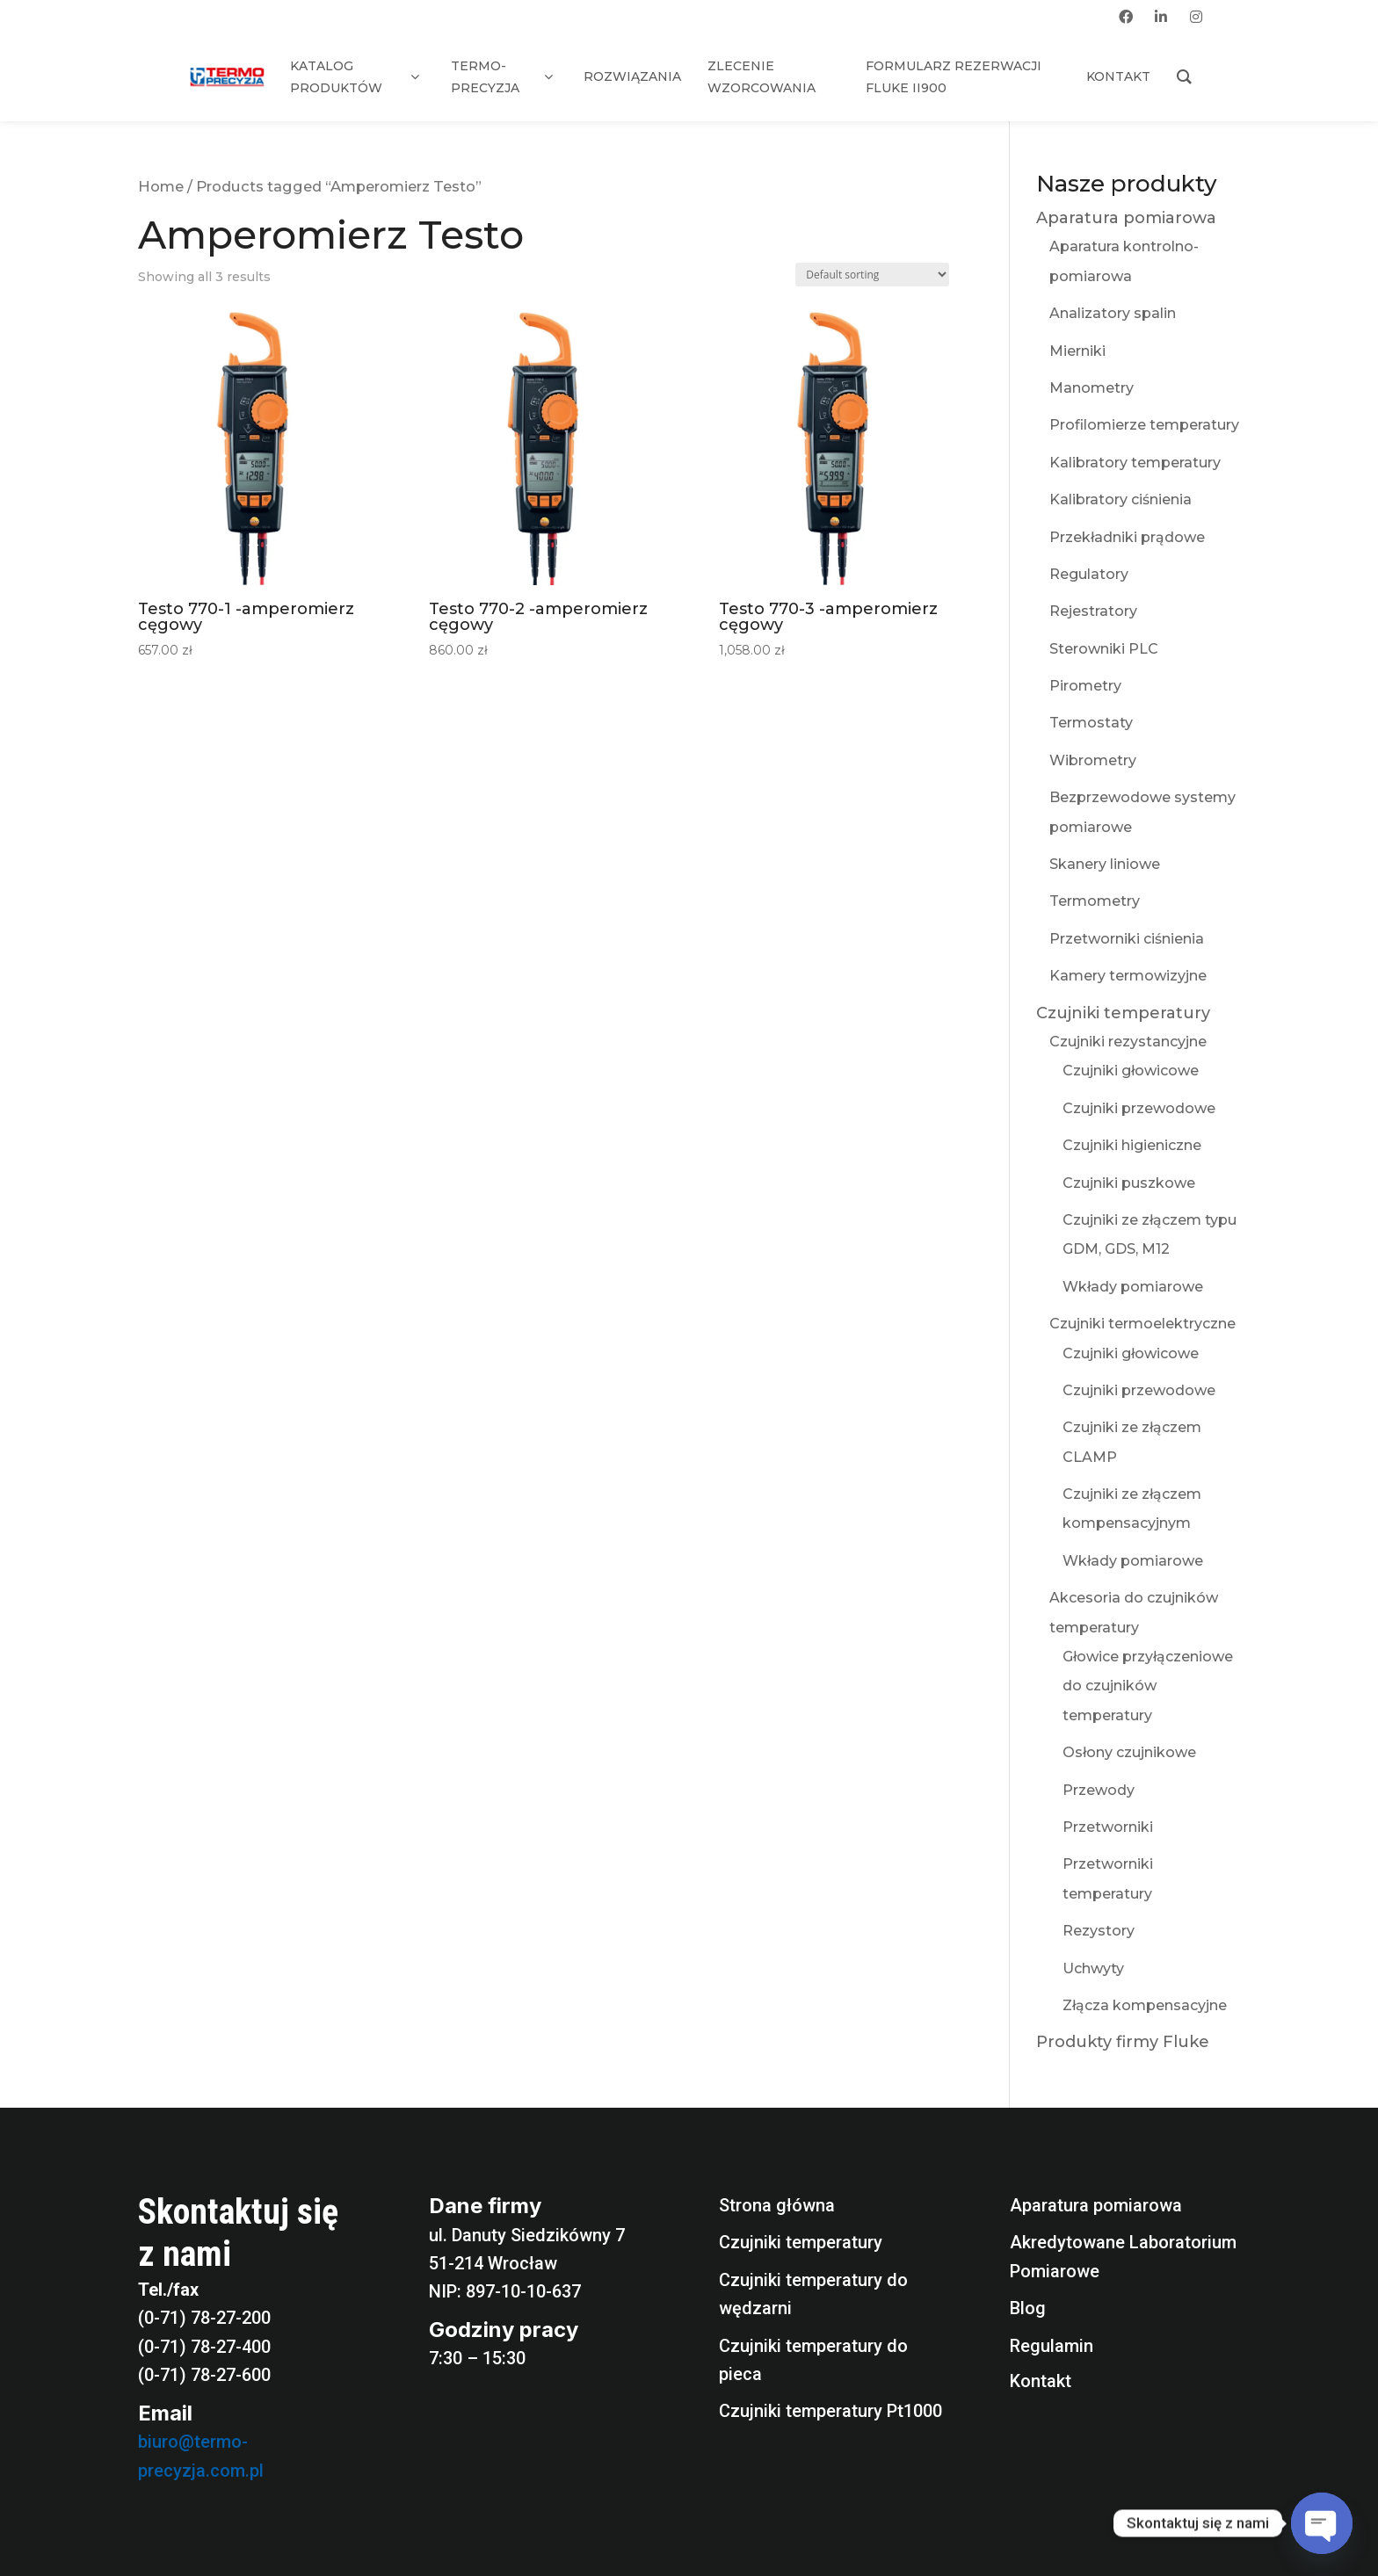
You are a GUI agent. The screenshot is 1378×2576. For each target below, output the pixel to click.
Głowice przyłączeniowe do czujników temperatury (1148, 1686)
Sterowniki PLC (1103, 648)
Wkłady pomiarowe (1133, 1286)
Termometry (1094, 901)
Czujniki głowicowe (1131, 1070)
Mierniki (1077, 351)
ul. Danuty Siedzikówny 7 (527, 2235)
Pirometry (1085, 685)
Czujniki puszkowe (1129, 1183)
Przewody (1099, 1790)
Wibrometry (1092, 760)
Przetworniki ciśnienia (1126, 938)
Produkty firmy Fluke (1122, 2041)
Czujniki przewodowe (1139, 1108)
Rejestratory (1093, 611)
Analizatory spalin (1112, 313)
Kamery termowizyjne (1128, 975)
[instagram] (1196, 16)
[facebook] (1126, 16)
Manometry (1091, 388)
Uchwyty (1093, 1968)
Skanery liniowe (1104, 864)
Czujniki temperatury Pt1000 (830, 2410)
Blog (1028, 2308)
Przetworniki (1108, 1827)
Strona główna (777, 2205)
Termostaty (1091, 722)
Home (161, 186)
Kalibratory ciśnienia (1120, 499)
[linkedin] (1161, 16)
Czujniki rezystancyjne (1128, 1041)
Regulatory (1088, 574)
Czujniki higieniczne (1132, 1145)
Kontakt (1040, 2380)
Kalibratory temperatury (1135, 462)
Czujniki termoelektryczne (1142, 1323)
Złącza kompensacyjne (1145, 2005)
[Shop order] (872, 274)
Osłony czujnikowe (1129, 1752)
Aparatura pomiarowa (1126, 218)
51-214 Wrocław (493, 2263)
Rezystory (1099, 1930)
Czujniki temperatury (1123, 1013)
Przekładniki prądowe (1127, 537)
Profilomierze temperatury (1144, 424)
